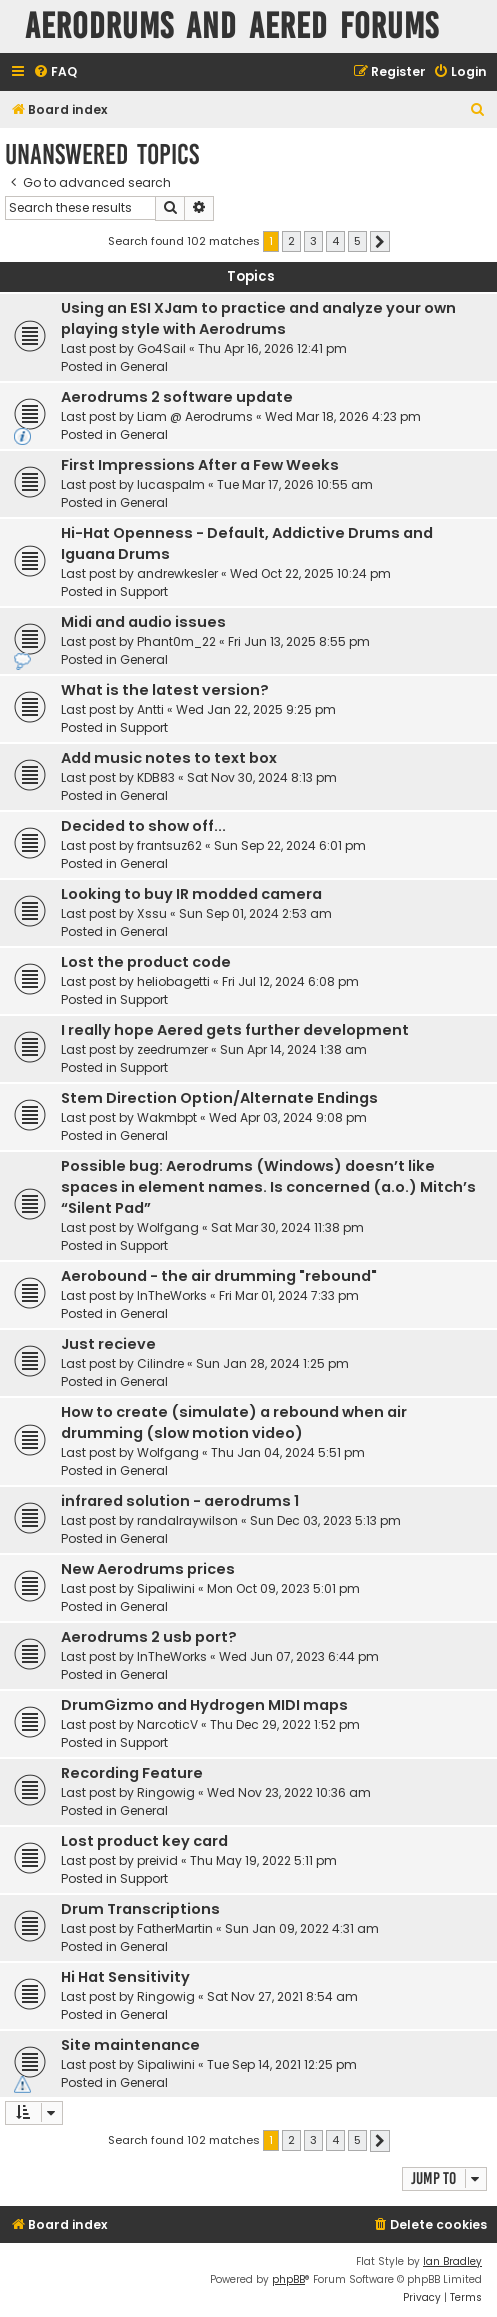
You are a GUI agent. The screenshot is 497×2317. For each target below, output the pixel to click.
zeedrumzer (172, 1049)
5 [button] (357, 241)
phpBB (288, 2279)
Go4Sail (161, 348)
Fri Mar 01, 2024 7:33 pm (289, 1295)
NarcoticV (167, 1724)
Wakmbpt (167, 1117)
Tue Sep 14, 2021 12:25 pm (282, 2064)
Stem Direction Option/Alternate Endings (219, 1098)
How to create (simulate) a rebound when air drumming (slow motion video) (234, 1422)
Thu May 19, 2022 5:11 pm (263, 1860)
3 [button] (313, 241)
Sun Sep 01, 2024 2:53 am (255, 913)
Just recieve (108, 1344)
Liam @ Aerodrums (195, 416)
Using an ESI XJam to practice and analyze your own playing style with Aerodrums (258, 318)
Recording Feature (132, 1773)
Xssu (152, 913)
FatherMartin (175, 1928)
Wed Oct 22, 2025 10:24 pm (310, 573)
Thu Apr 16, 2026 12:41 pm (272, 348)
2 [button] (291, 241)
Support (144, 591)
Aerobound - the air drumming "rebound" (219, 1276)
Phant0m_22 (176, 641)
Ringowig (166, 1792)
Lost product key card (144, 1841)
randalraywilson (187, 1520)
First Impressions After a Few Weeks (200, 465)
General (144, 366)
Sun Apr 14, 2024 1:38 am (293, 1049)
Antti (150, 709)
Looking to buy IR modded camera (191, 894)
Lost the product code (146, 962)
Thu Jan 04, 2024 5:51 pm (288, 1452)
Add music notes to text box (169, 758)
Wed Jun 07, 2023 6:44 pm (299, 1656)
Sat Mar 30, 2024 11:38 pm (287, 1227)
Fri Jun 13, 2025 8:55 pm (299, 641)
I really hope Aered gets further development (235, 1030)
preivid (157, 1860)
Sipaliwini (166, 1588)
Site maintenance (130, 2045)
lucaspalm (171, 484)
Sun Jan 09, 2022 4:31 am (302, 1928)
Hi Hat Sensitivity (125, 1977)
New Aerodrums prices (148, 1569)
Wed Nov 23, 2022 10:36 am (289, 1792)
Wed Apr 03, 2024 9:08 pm (288, 1117)
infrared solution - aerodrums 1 (180, 1501)
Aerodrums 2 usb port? (149, 1637)
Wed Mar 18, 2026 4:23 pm (343, 416)
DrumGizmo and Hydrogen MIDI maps (204, 1705)
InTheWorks (172, 1295)
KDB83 (156, 777)
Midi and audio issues (143, 622)
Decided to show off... (143, 826)
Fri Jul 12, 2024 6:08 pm (290, 981)
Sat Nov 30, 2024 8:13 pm (262, 777)
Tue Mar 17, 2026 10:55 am (295, 484)
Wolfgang (168, 1227)
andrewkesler (177, 573)
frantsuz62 (169, 845)
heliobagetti (173, 981)
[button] (380, 242)
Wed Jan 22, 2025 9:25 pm (256, 709)
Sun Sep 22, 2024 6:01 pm (290, 845)
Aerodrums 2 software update (177, 397)
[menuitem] (55, 72)
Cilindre (160, 1363)
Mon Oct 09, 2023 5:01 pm (283, 1588)
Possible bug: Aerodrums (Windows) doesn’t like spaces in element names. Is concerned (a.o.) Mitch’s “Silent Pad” (268, 1187)
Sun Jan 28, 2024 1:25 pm (272, 1363)
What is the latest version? (165, 690)
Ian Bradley (452, 2261)
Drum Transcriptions (140, 1909)
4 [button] (335, 241)
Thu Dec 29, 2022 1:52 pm (285, 1724)
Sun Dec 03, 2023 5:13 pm (325, 1520)
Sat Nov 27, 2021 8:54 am (282, 1996)
